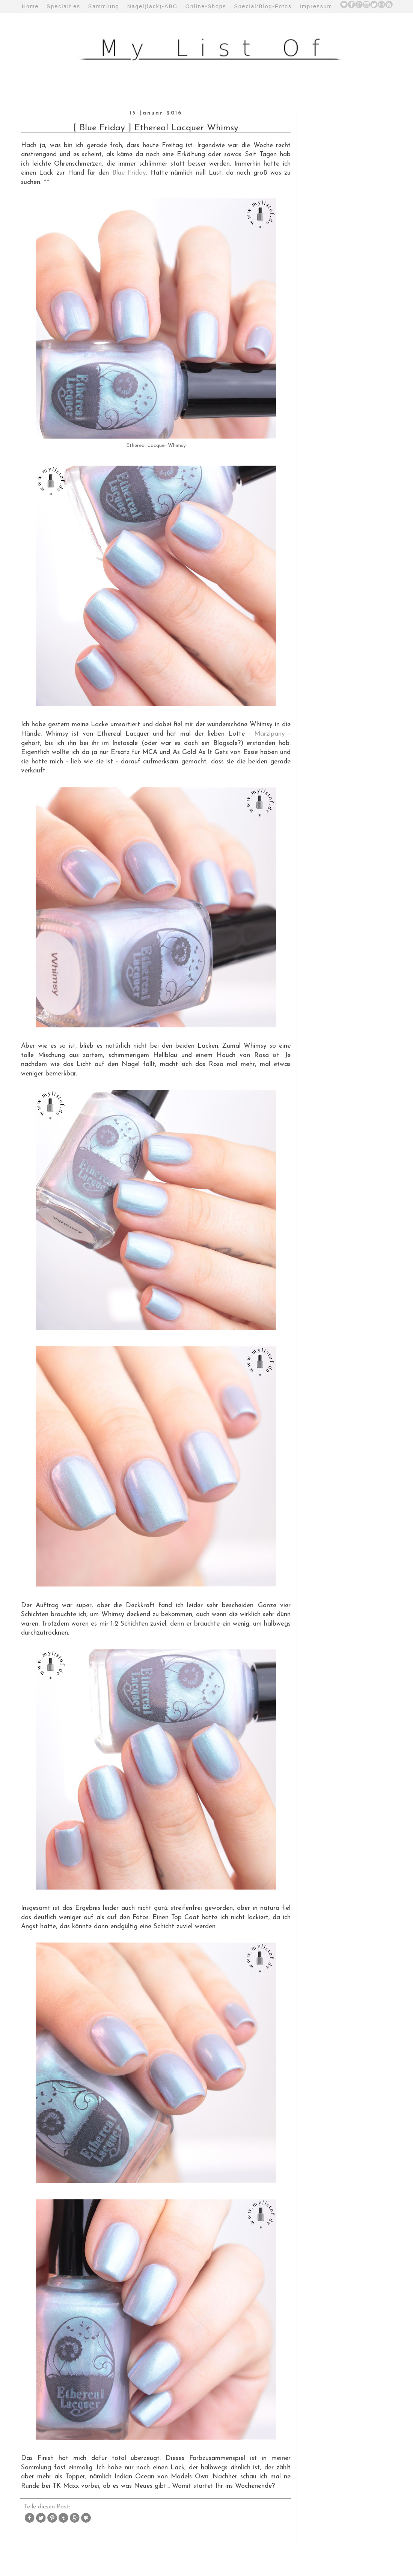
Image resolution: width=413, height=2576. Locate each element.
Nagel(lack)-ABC (152, 6)
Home (30, 6)
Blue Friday (129, 173)
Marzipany (269, 734)
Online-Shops (205, 6)
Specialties (63, 6)
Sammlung (103, 6)
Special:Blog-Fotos (263, 6)
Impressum (316, 6)
